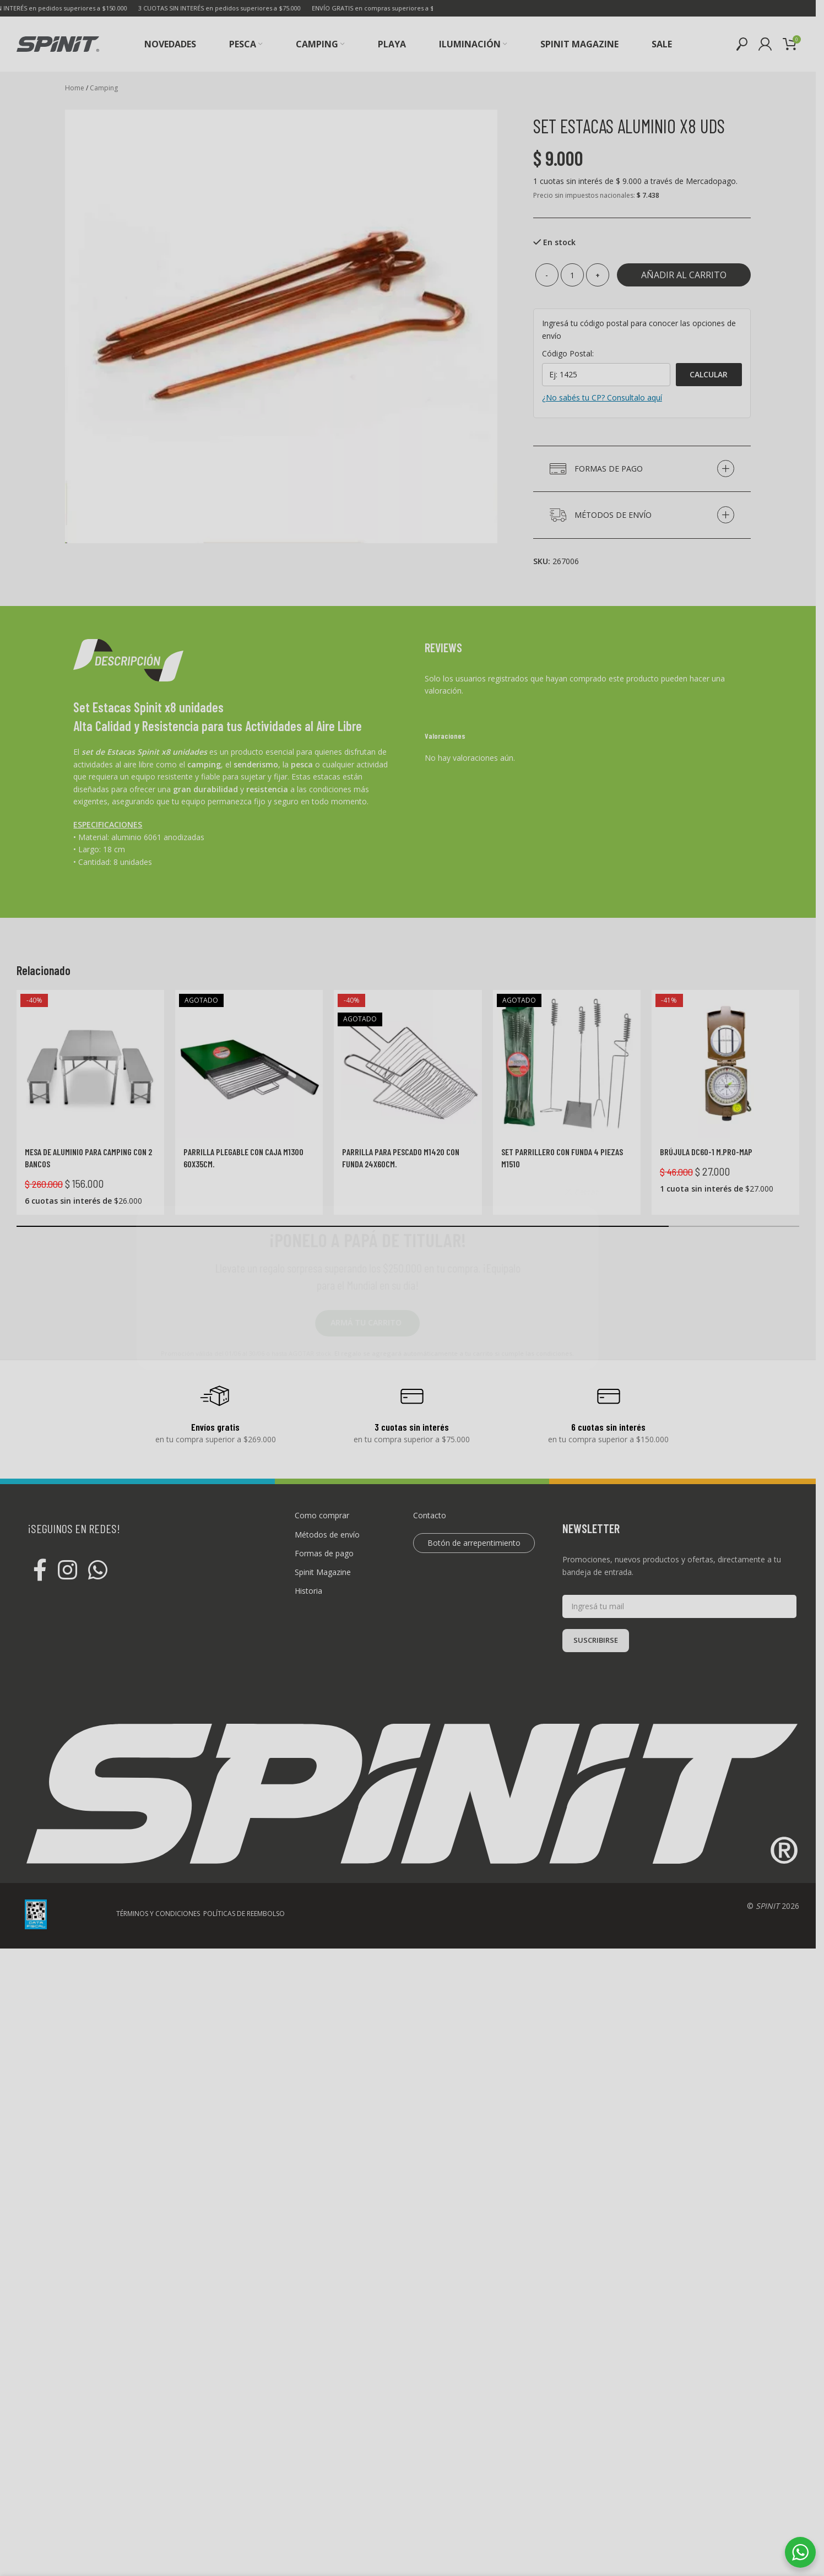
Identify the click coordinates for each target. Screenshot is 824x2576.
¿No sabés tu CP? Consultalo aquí (602, 397)
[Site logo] (58, 43)
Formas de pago (324, 1553)
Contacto (429, 1515)
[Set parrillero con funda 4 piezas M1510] (567, 1064)
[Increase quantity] (597, 274)
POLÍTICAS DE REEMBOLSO (244, 2545)
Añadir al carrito (684, 275)
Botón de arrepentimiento (474, 1543)
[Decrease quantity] (547, 274)
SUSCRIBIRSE (595, 1640)
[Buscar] (742, 44)
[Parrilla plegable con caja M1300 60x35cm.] (249, 1064)
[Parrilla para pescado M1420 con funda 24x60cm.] (407, 1064)
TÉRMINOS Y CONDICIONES (158, 2545)
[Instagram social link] (67, 1571)
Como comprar (322, 1515)
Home (74, 88)
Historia (308, 1590)
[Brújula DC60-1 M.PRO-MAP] (725, 1064)
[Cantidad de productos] (572, 274)
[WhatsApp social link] (98, 1571)
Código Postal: (568, 353)
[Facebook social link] (40, 1571)
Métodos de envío (327, 1534)
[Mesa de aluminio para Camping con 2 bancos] (90, 1064)
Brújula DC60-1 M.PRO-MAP (706, 1151)
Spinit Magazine (323, 1572)
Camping (104, 88)
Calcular (709, 374)
